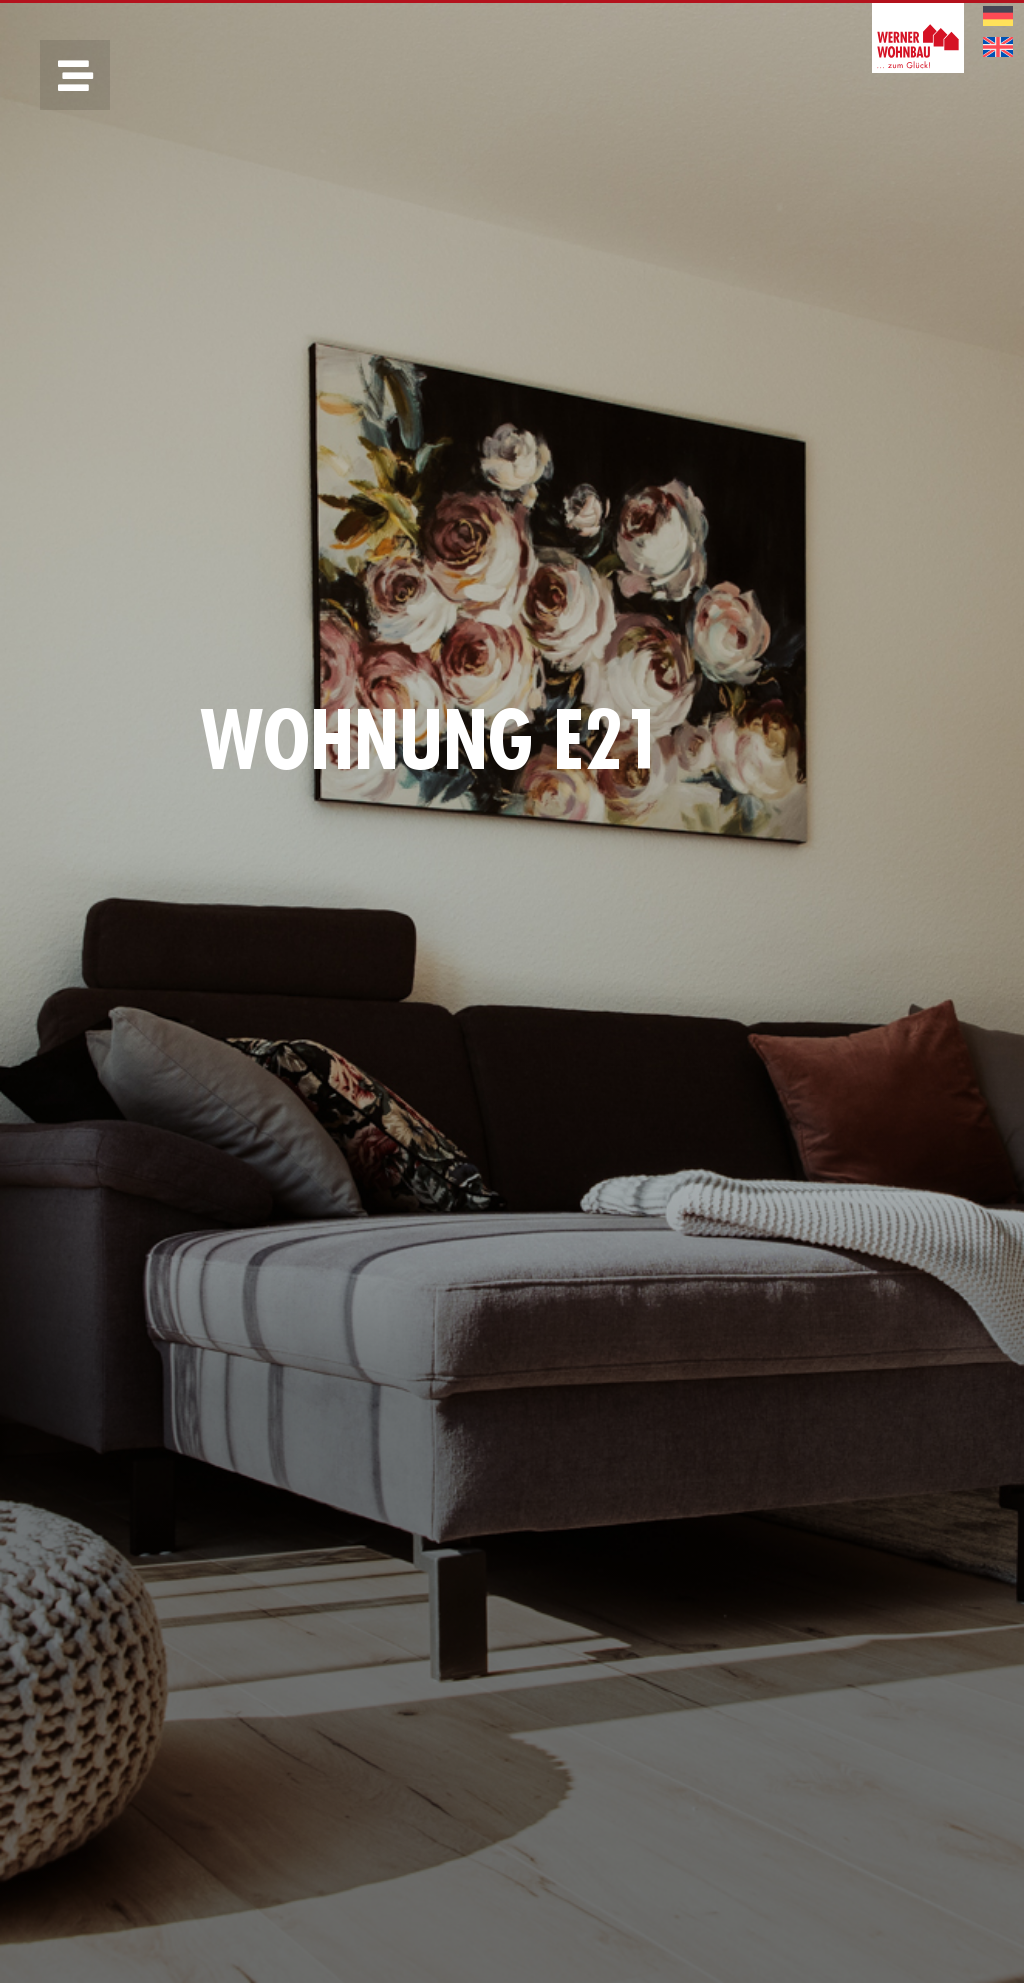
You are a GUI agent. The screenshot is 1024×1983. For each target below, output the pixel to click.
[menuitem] (998, 16)
